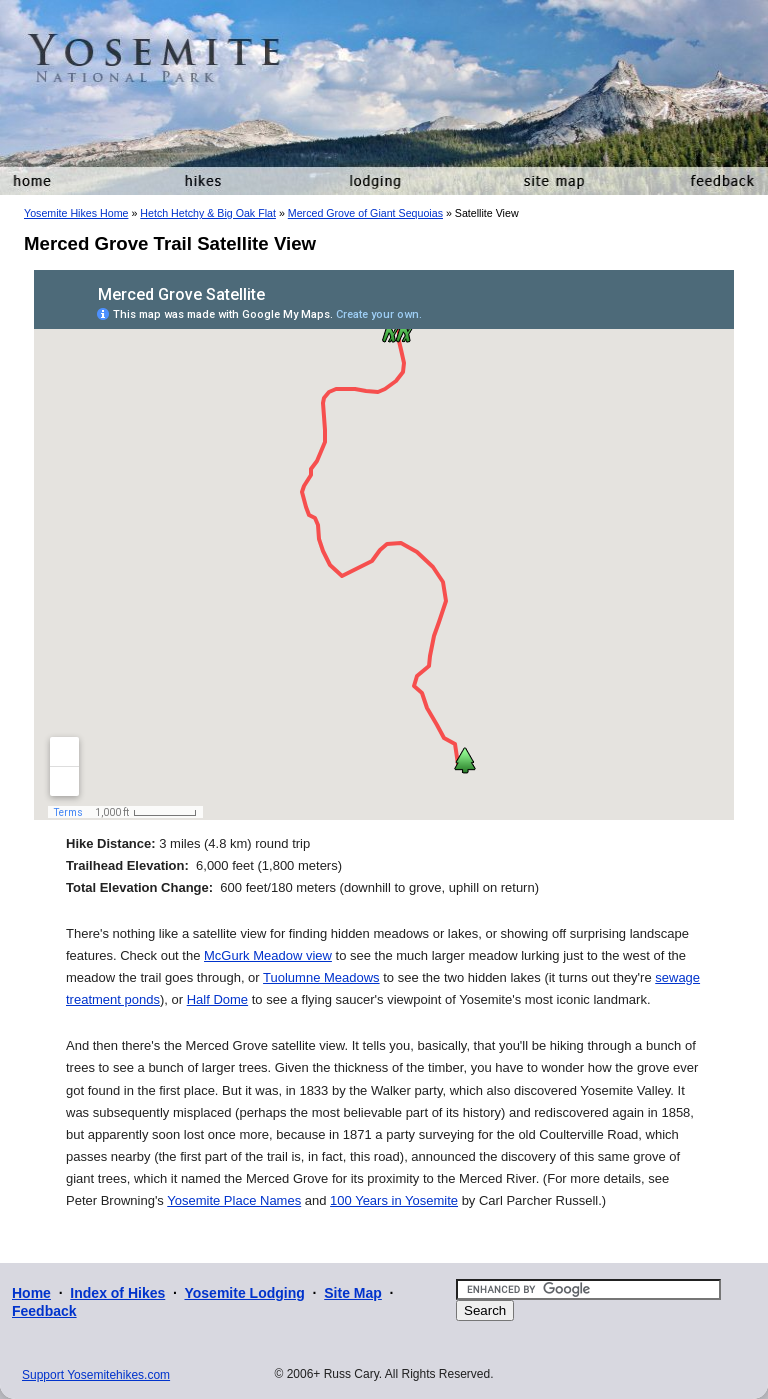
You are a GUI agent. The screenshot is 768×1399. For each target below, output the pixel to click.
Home (31, 1293)
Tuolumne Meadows (321, 977)
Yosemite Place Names (234, 1200)
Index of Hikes (117, 1293)
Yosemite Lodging (244, 1293)
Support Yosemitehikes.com (96, 1375)
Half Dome (217, 999)
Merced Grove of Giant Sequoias (365, 213)
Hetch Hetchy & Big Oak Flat (208, 213)
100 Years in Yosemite (394, 1200)
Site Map (353, 1293)
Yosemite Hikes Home (76, 213)
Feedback (44, 1311)
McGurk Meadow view (268, 955)
